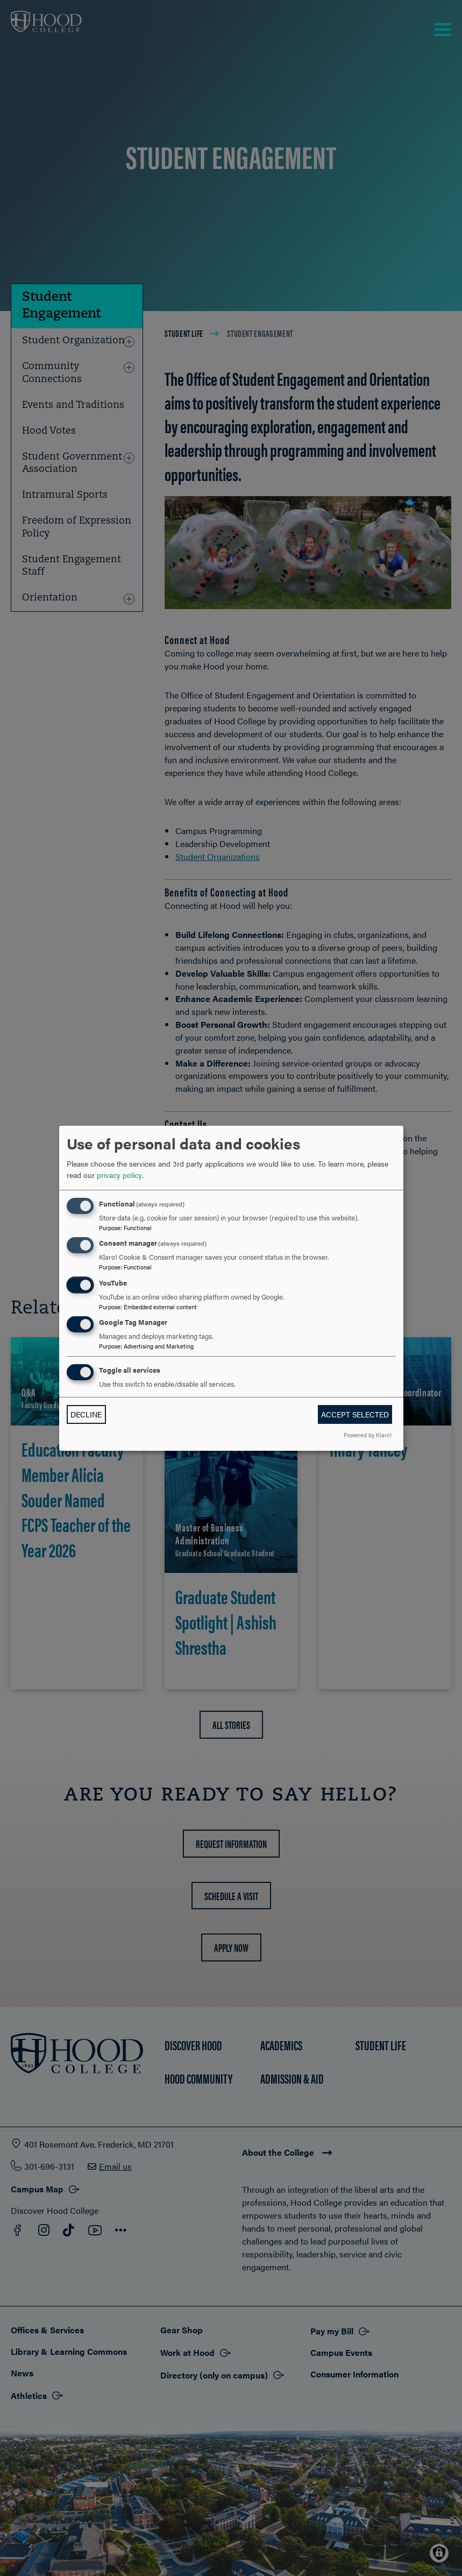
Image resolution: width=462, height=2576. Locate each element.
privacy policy (119, 1174)
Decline (86, 1414)
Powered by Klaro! (368, 1434)
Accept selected (355, 1414)
